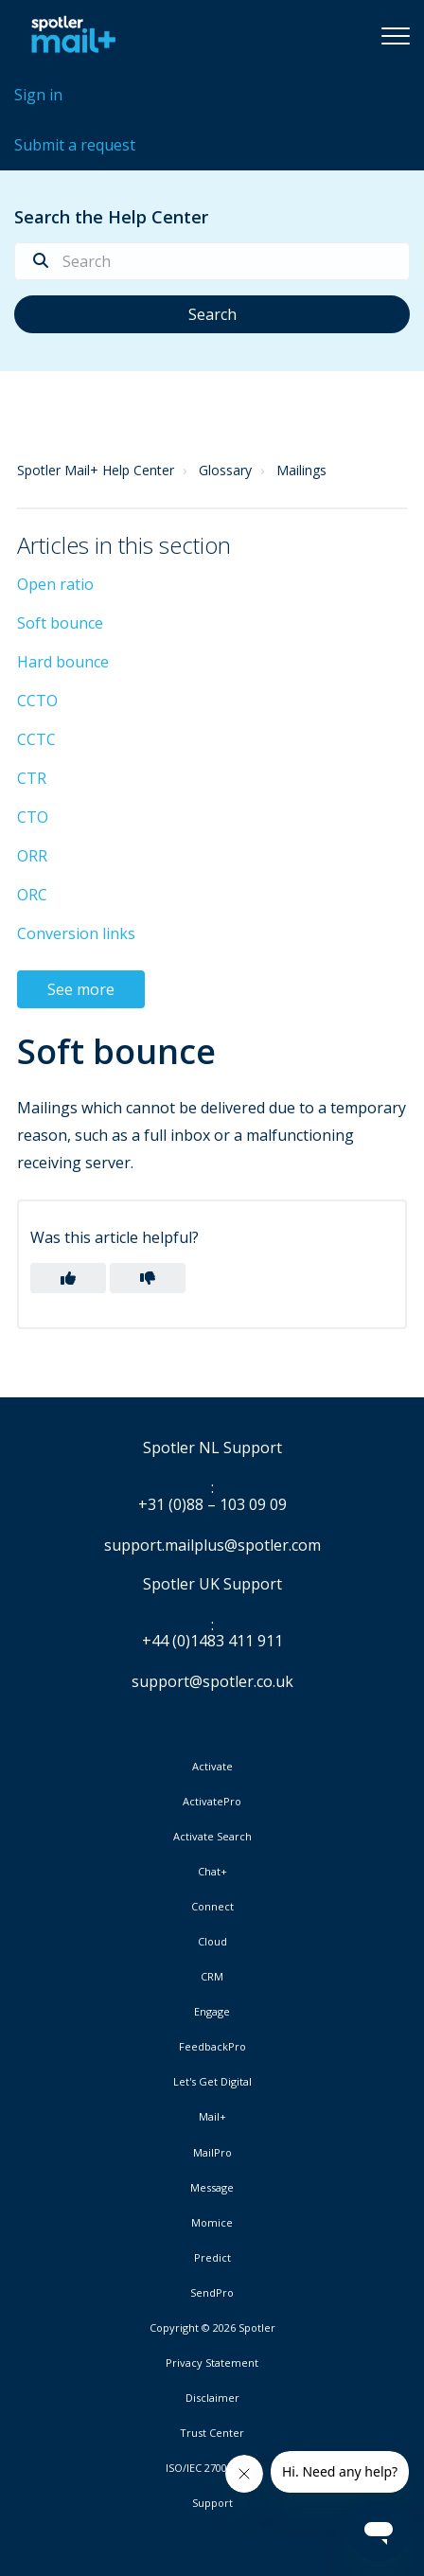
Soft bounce (60, 623)
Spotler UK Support (212, 1584)
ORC (32, 894)
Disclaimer (212, 2398)
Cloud (212, 1941)
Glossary (225, 470)
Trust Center (212, 2433)
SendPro (212, 2292)
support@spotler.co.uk (212, 1681)
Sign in (38, 94)
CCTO (37, 700)
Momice (212, 2223)
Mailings (301, 470)
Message (212, 2188)
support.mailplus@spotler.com (212, 1545)
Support (212, 2503)
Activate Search (212, 1836)
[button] (395, 35)
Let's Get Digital (212, 2081)
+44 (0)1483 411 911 (212, 1641)
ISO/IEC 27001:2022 (212, 2468)
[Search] (212, 261)
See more (81, 989)
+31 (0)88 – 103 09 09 (212, 1505)
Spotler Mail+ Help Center (95, 470)
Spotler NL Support (212, 1448)
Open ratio (55, 584)
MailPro (212, 2153)
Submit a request (74, 144)
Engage (212, 2011)
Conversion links (76, 933)
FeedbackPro (212, 2046)
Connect (212, 1906)
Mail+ (212, 2117)
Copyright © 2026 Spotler (212, 2328)
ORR (32, 855)
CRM (212, 1976)
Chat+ (212, 1871)
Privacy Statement (212, 2363)
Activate (212, 1766)
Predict (212, 2258)
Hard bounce (63, 661)
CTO (32, 817)
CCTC (36, 739)
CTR (31, 778)
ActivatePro (212, 1801)
